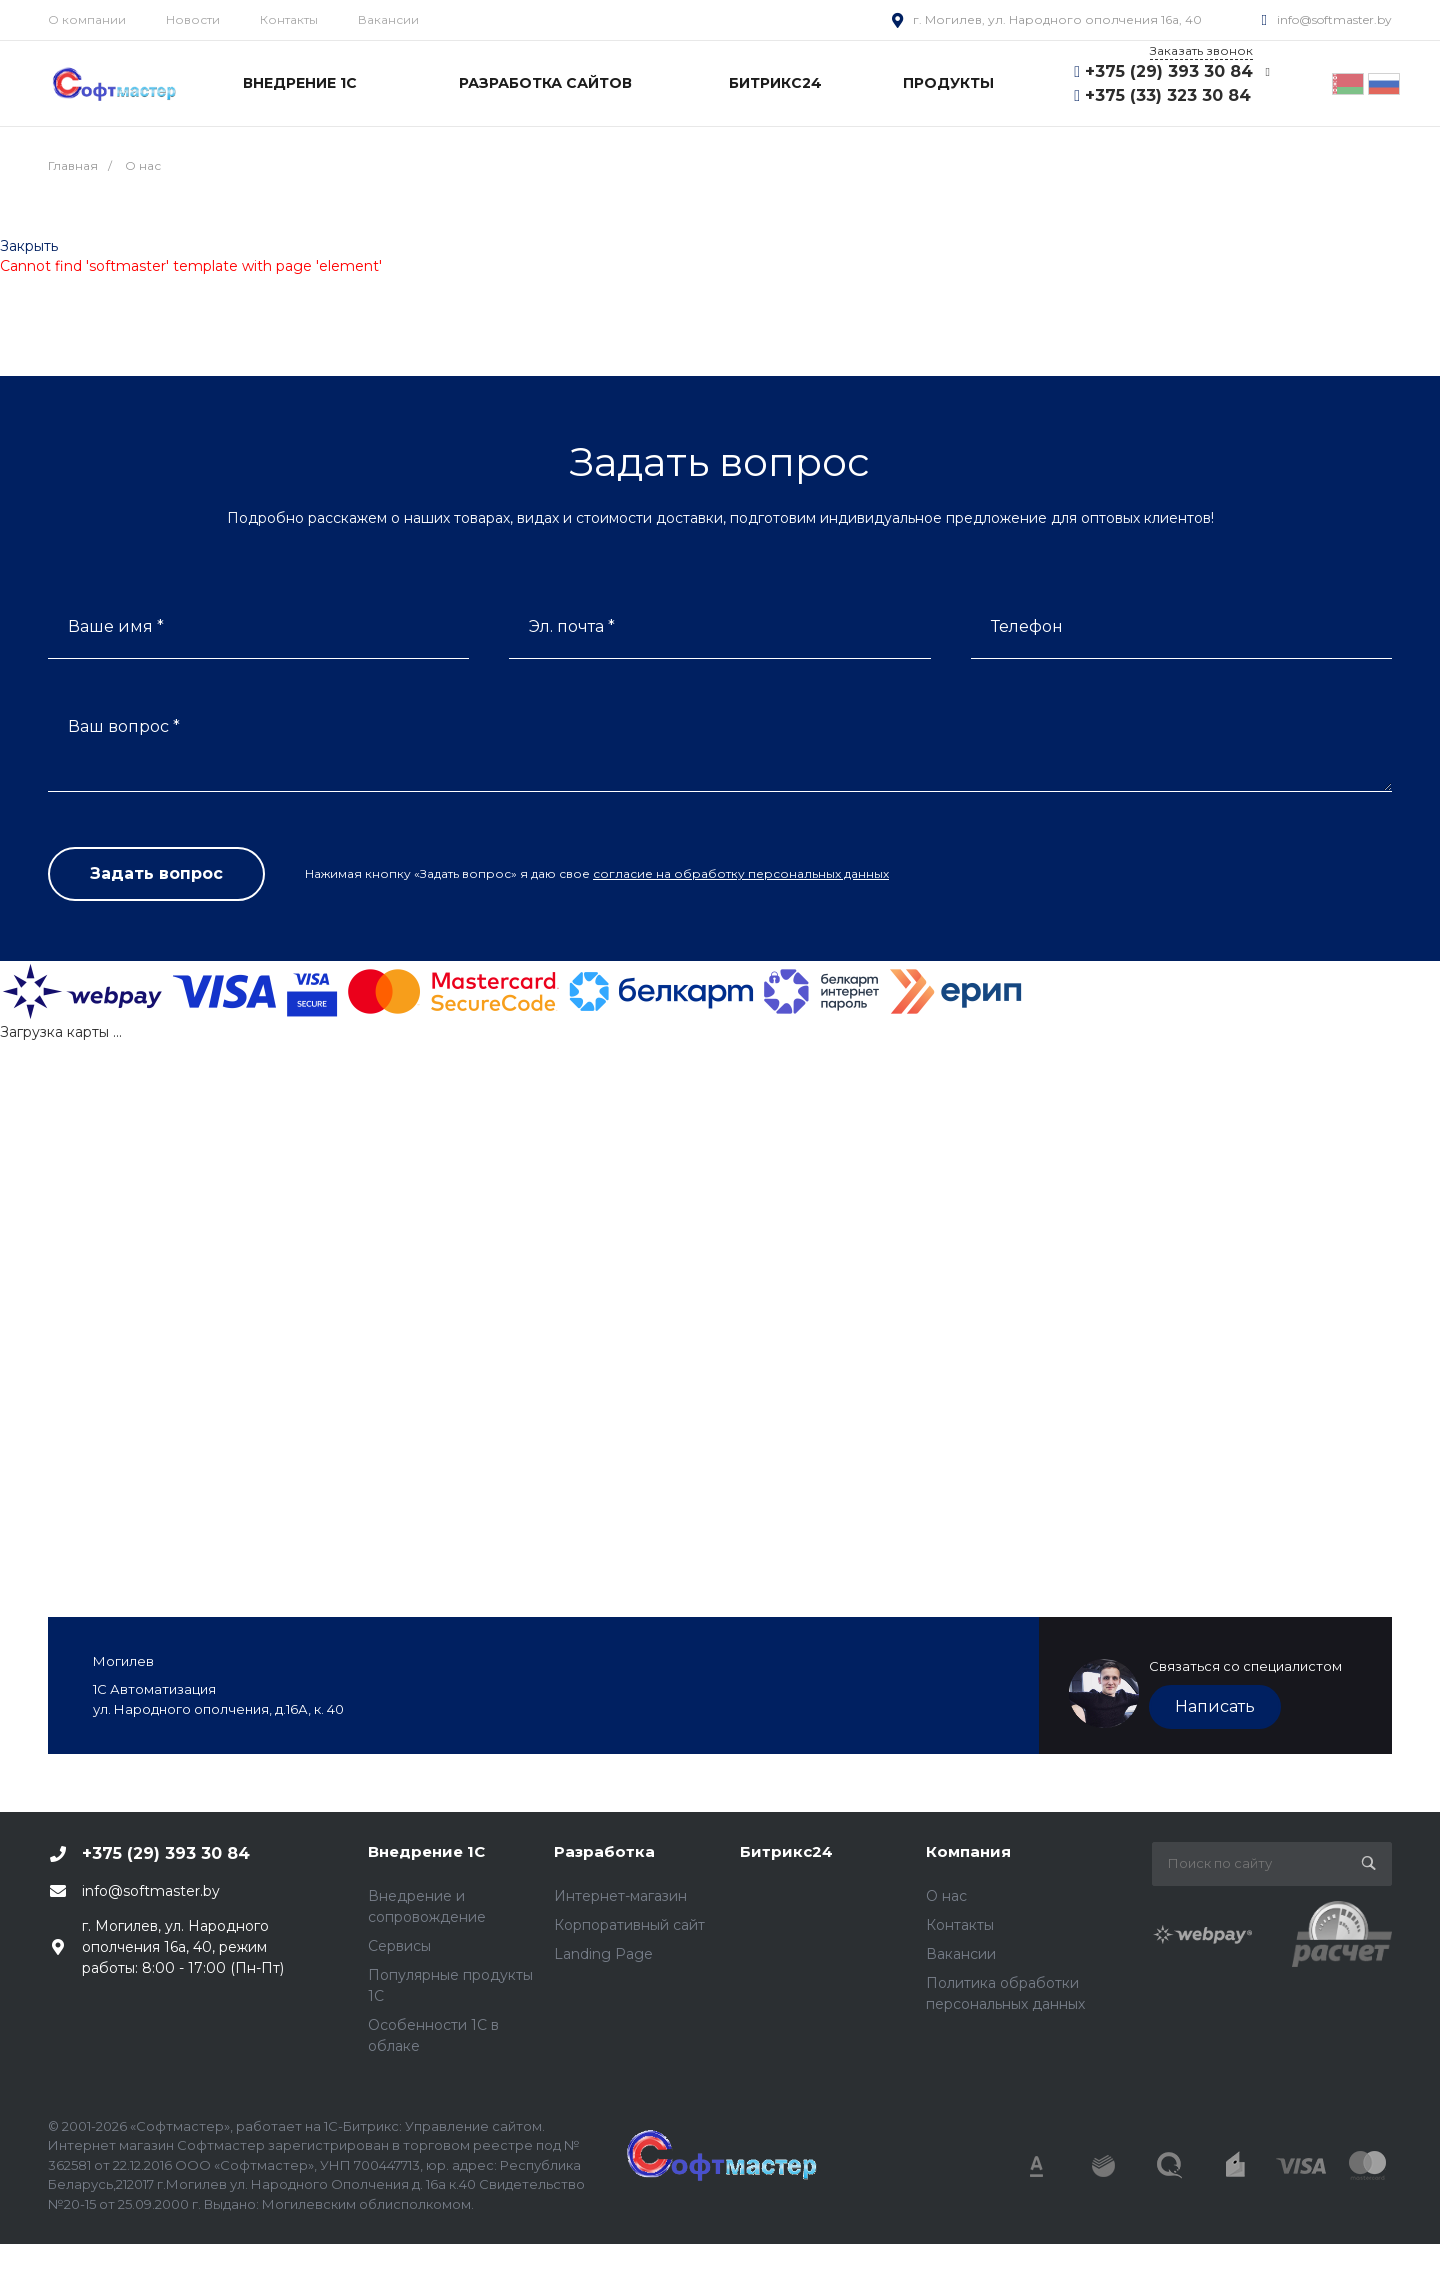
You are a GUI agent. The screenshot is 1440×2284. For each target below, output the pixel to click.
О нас (946, 1896)
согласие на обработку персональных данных (741, 873)
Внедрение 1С (426, 1851)
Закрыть (29, 246)
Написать (1215, 1706)
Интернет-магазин (620, 1896)
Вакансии (388, 19)
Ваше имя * (116, 626)
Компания (968, 1851)
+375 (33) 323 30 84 (1168, 95)
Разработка (604, 1851)
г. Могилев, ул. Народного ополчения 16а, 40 (1057, 19)
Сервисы (399, 1946)
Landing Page (603, 1954)
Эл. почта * (572, 626)
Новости (193, 19)
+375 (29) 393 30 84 (1169, 71)
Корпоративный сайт (629, 1925)
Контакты (289, 19)
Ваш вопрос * (124, 726)
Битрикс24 (786, 1851)
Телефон (1027, 626)
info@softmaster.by (1334, 19)
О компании (87, 19)
